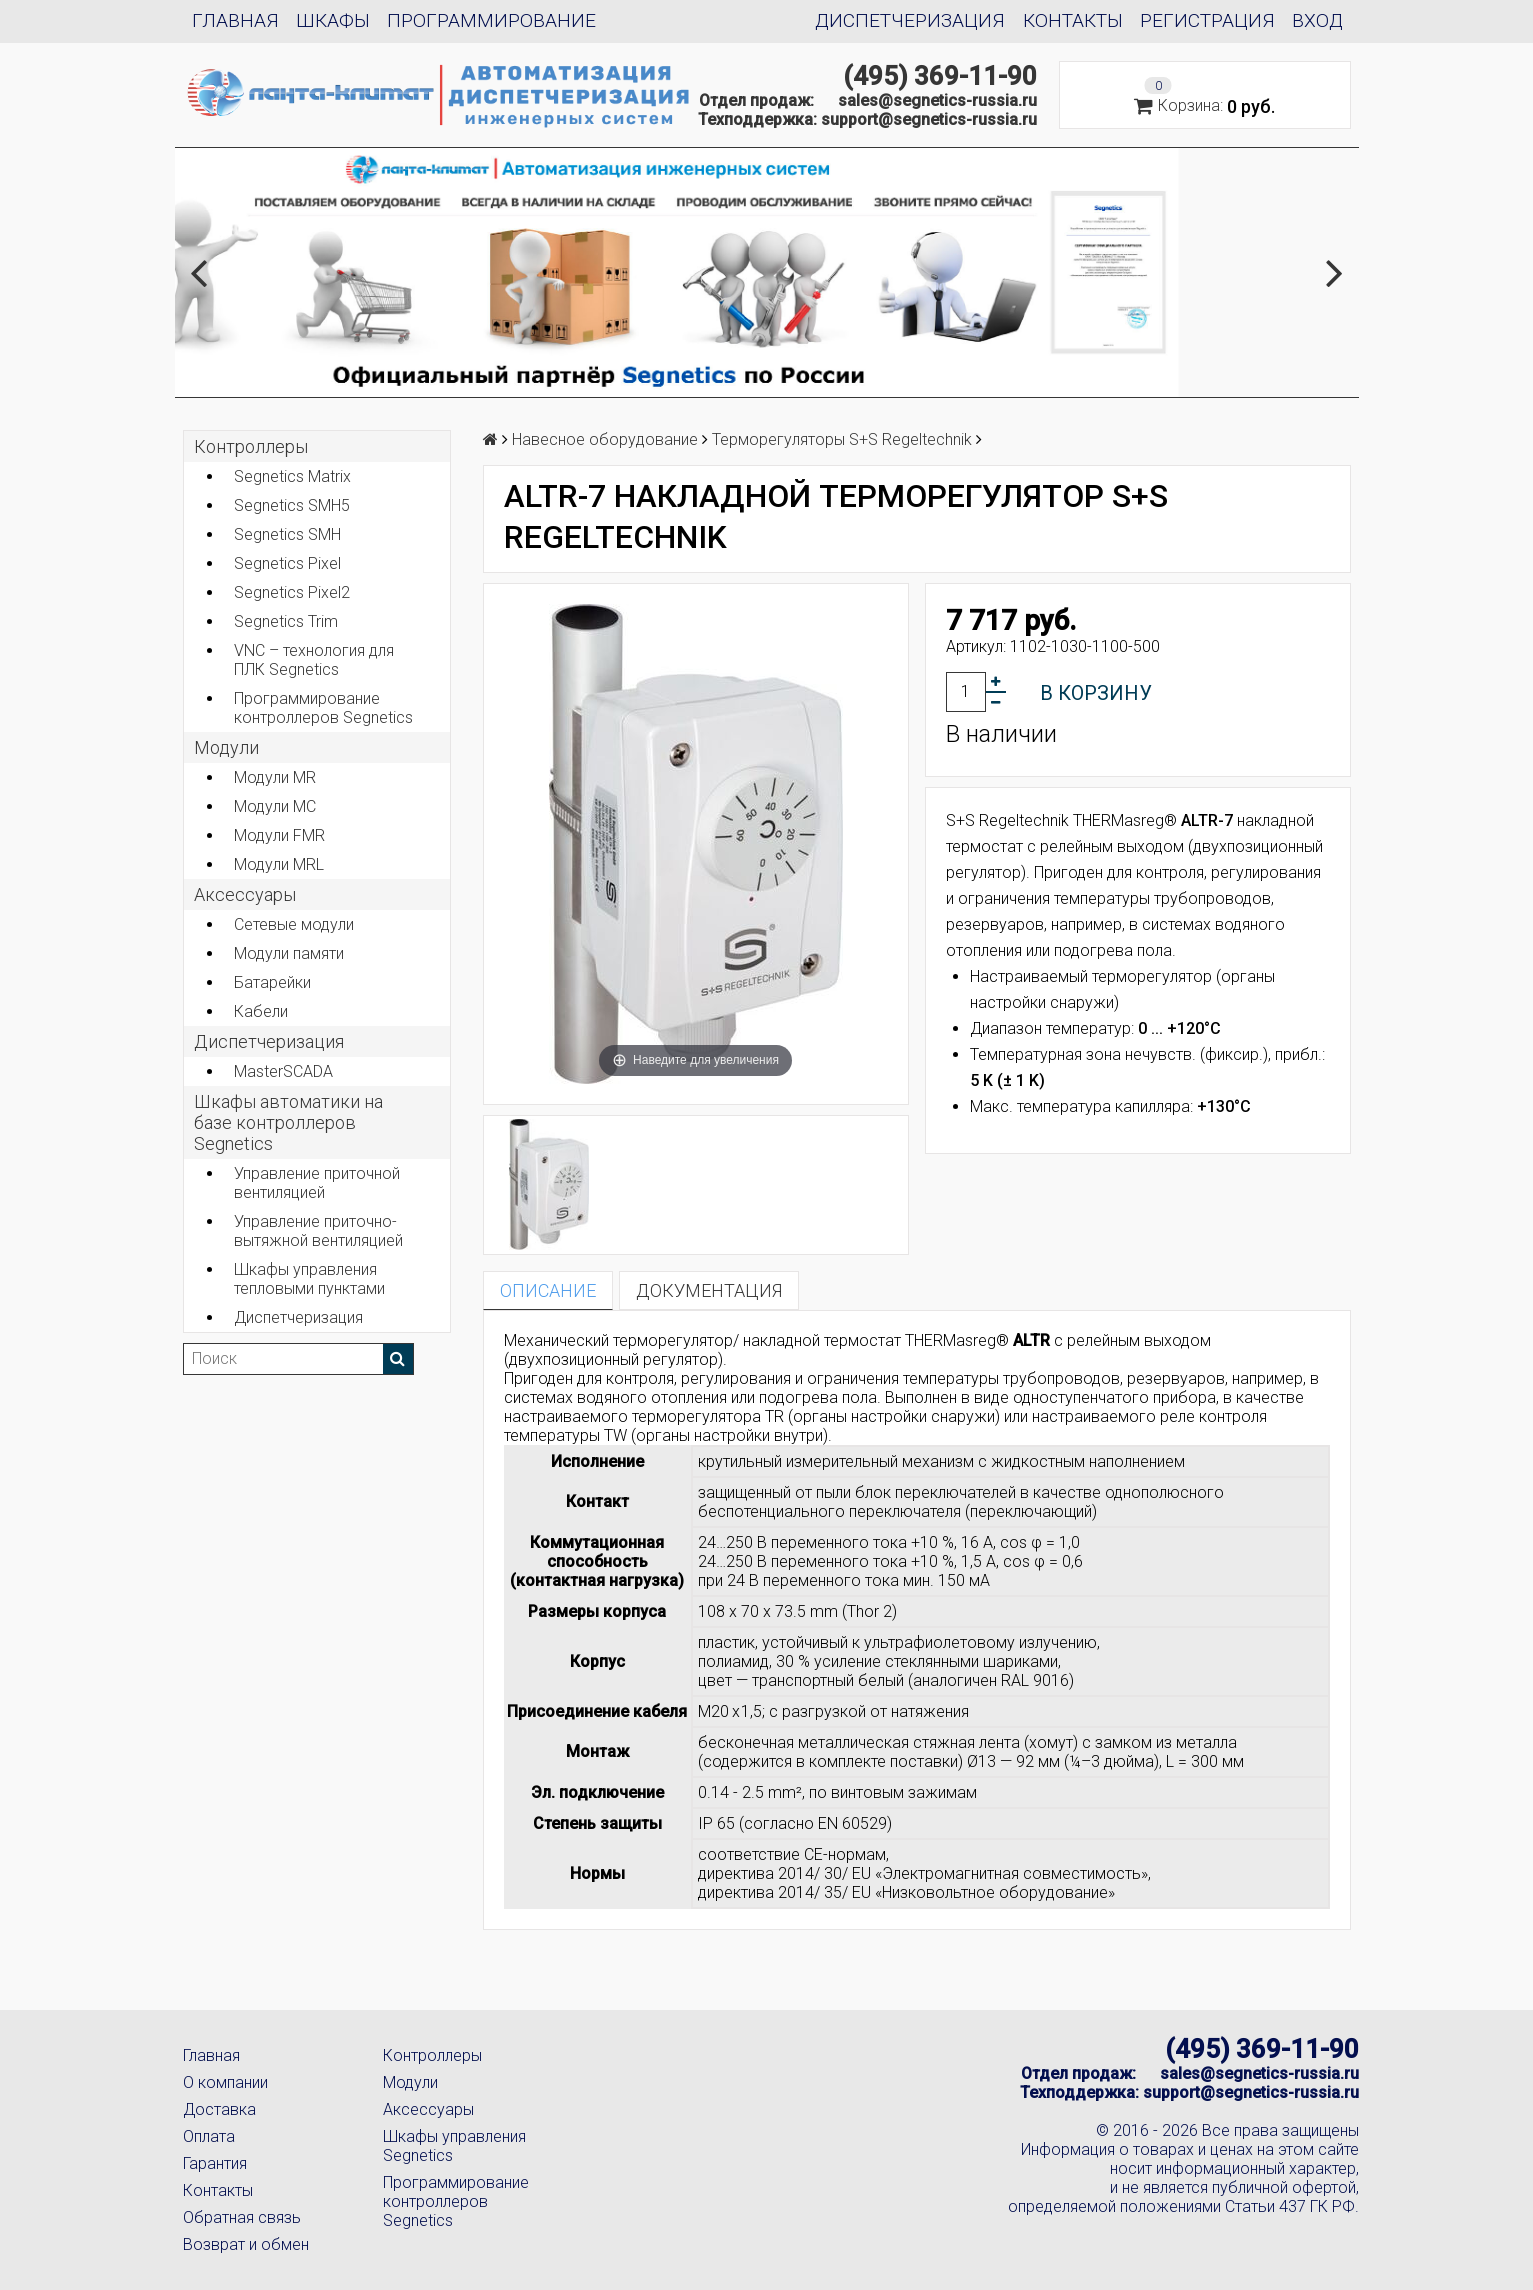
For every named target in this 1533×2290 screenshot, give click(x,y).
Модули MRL (279, 864)
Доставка (219, 2109)
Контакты (1073, 20)
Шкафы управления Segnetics (454, 2146)
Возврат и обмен (246, 2244)
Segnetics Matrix (292, 476)
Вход (1317, 20)
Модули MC (275, 806)
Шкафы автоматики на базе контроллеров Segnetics (288, 1122)
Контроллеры (251, 446)
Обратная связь (242, 2217)
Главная (235, 20)
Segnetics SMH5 (292, 505)
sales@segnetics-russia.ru (937, 100)
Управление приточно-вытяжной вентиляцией (318, 1231)
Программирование (491, 20)
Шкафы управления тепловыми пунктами (309, 1279)
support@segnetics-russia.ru (929, 119)
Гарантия (215, 2163)
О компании (225, 2082)
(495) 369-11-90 (940, 76)
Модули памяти (289, 953)
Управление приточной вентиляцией (317, 1183)
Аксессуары (428, 2109)
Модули (226, 747)
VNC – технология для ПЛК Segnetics (314, 660)
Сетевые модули (294, 924)
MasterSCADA (283, 1071)
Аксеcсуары (245, 894)
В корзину (1096, 693)
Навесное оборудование (605, 439)
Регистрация (1207, 20)
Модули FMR (279, 835)
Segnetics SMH (287, 534)
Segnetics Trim (286, 621)
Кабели (261, 1011)
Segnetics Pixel (287, 563)
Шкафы (333, 20)
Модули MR (275, 777)
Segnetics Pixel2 (292, 592)
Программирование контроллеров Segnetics (323, 708)
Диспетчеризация (910, 20)
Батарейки (272, 982)
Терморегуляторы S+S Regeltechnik (842, 439)
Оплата (209, 2136)
